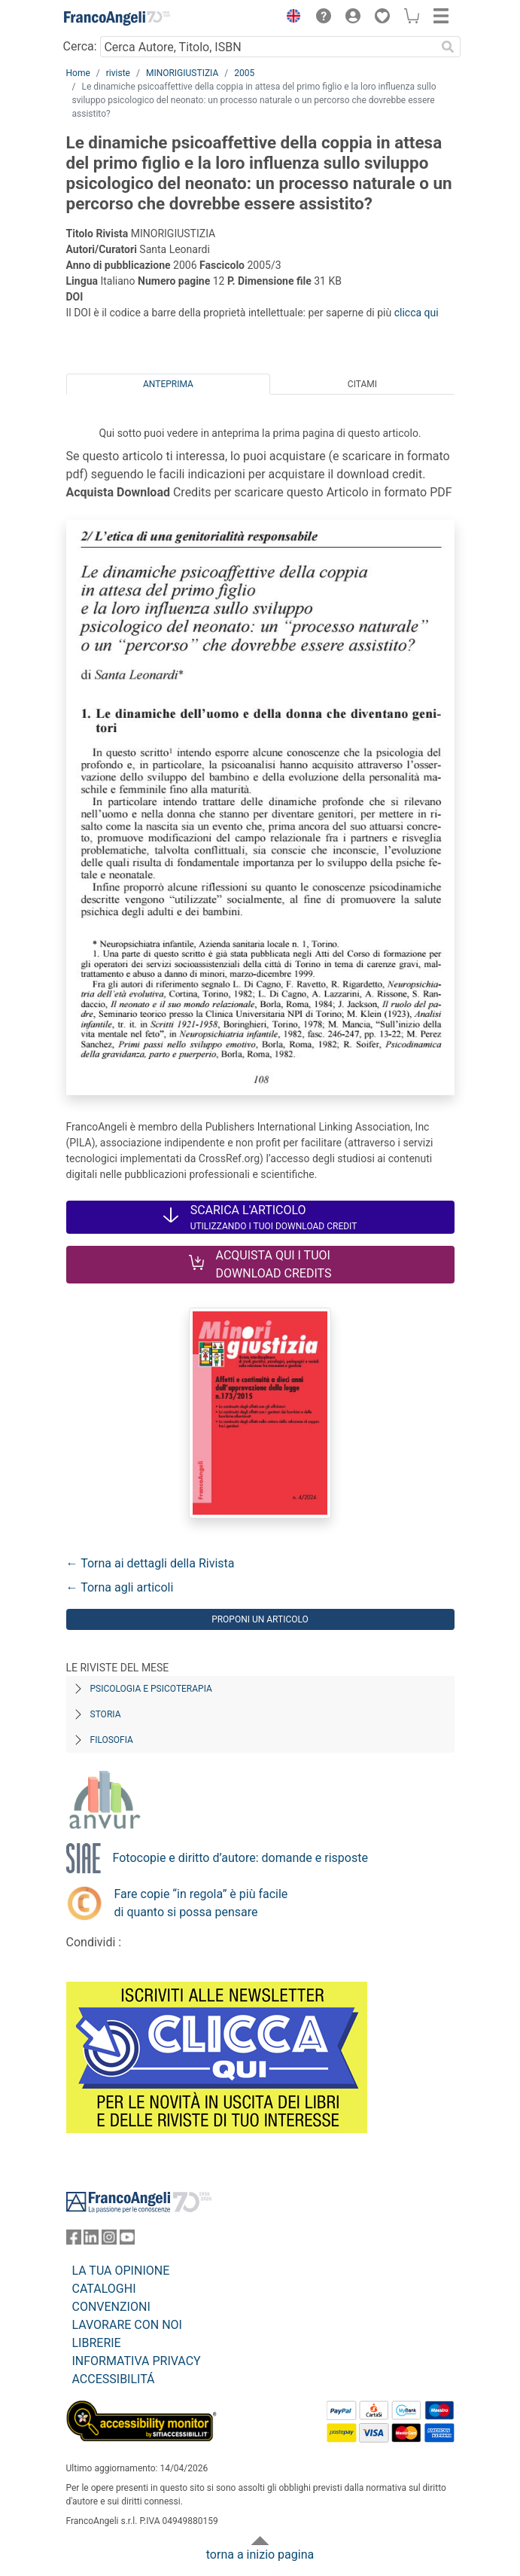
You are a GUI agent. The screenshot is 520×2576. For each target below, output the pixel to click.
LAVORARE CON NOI (127, 2325)
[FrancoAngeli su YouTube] (127, 2240)
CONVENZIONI (111, 2307)
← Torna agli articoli (120, 1587)
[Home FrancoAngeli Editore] (116, 18)
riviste (118, 73)
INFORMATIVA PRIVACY (136, 2361)
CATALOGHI (104, 2288)
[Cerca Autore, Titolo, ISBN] (268, 46)
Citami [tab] (362, 384)
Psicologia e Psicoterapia (151, 1688)
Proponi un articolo (260, 1619)
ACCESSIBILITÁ (113, 2379)
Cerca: (80, 46)
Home (78, 73)
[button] (290, 18)
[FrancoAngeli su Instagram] (109, 2240)
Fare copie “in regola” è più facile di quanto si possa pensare (201, 1903)
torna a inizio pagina (260, 2554)
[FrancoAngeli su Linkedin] (91, 2240)
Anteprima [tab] (168, 384)
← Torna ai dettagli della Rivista (150, 1563)
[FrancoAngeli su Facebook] (73, 2240)
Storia (105, 1714)
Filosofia (111, 1740)
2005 (244, 73)
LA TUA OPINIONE (121, 2270)
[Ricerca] (448, 46)
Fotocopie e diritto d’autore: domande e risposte (240, 1858)
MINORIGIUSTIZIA (182, 73)
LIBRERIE (96, 2343)
